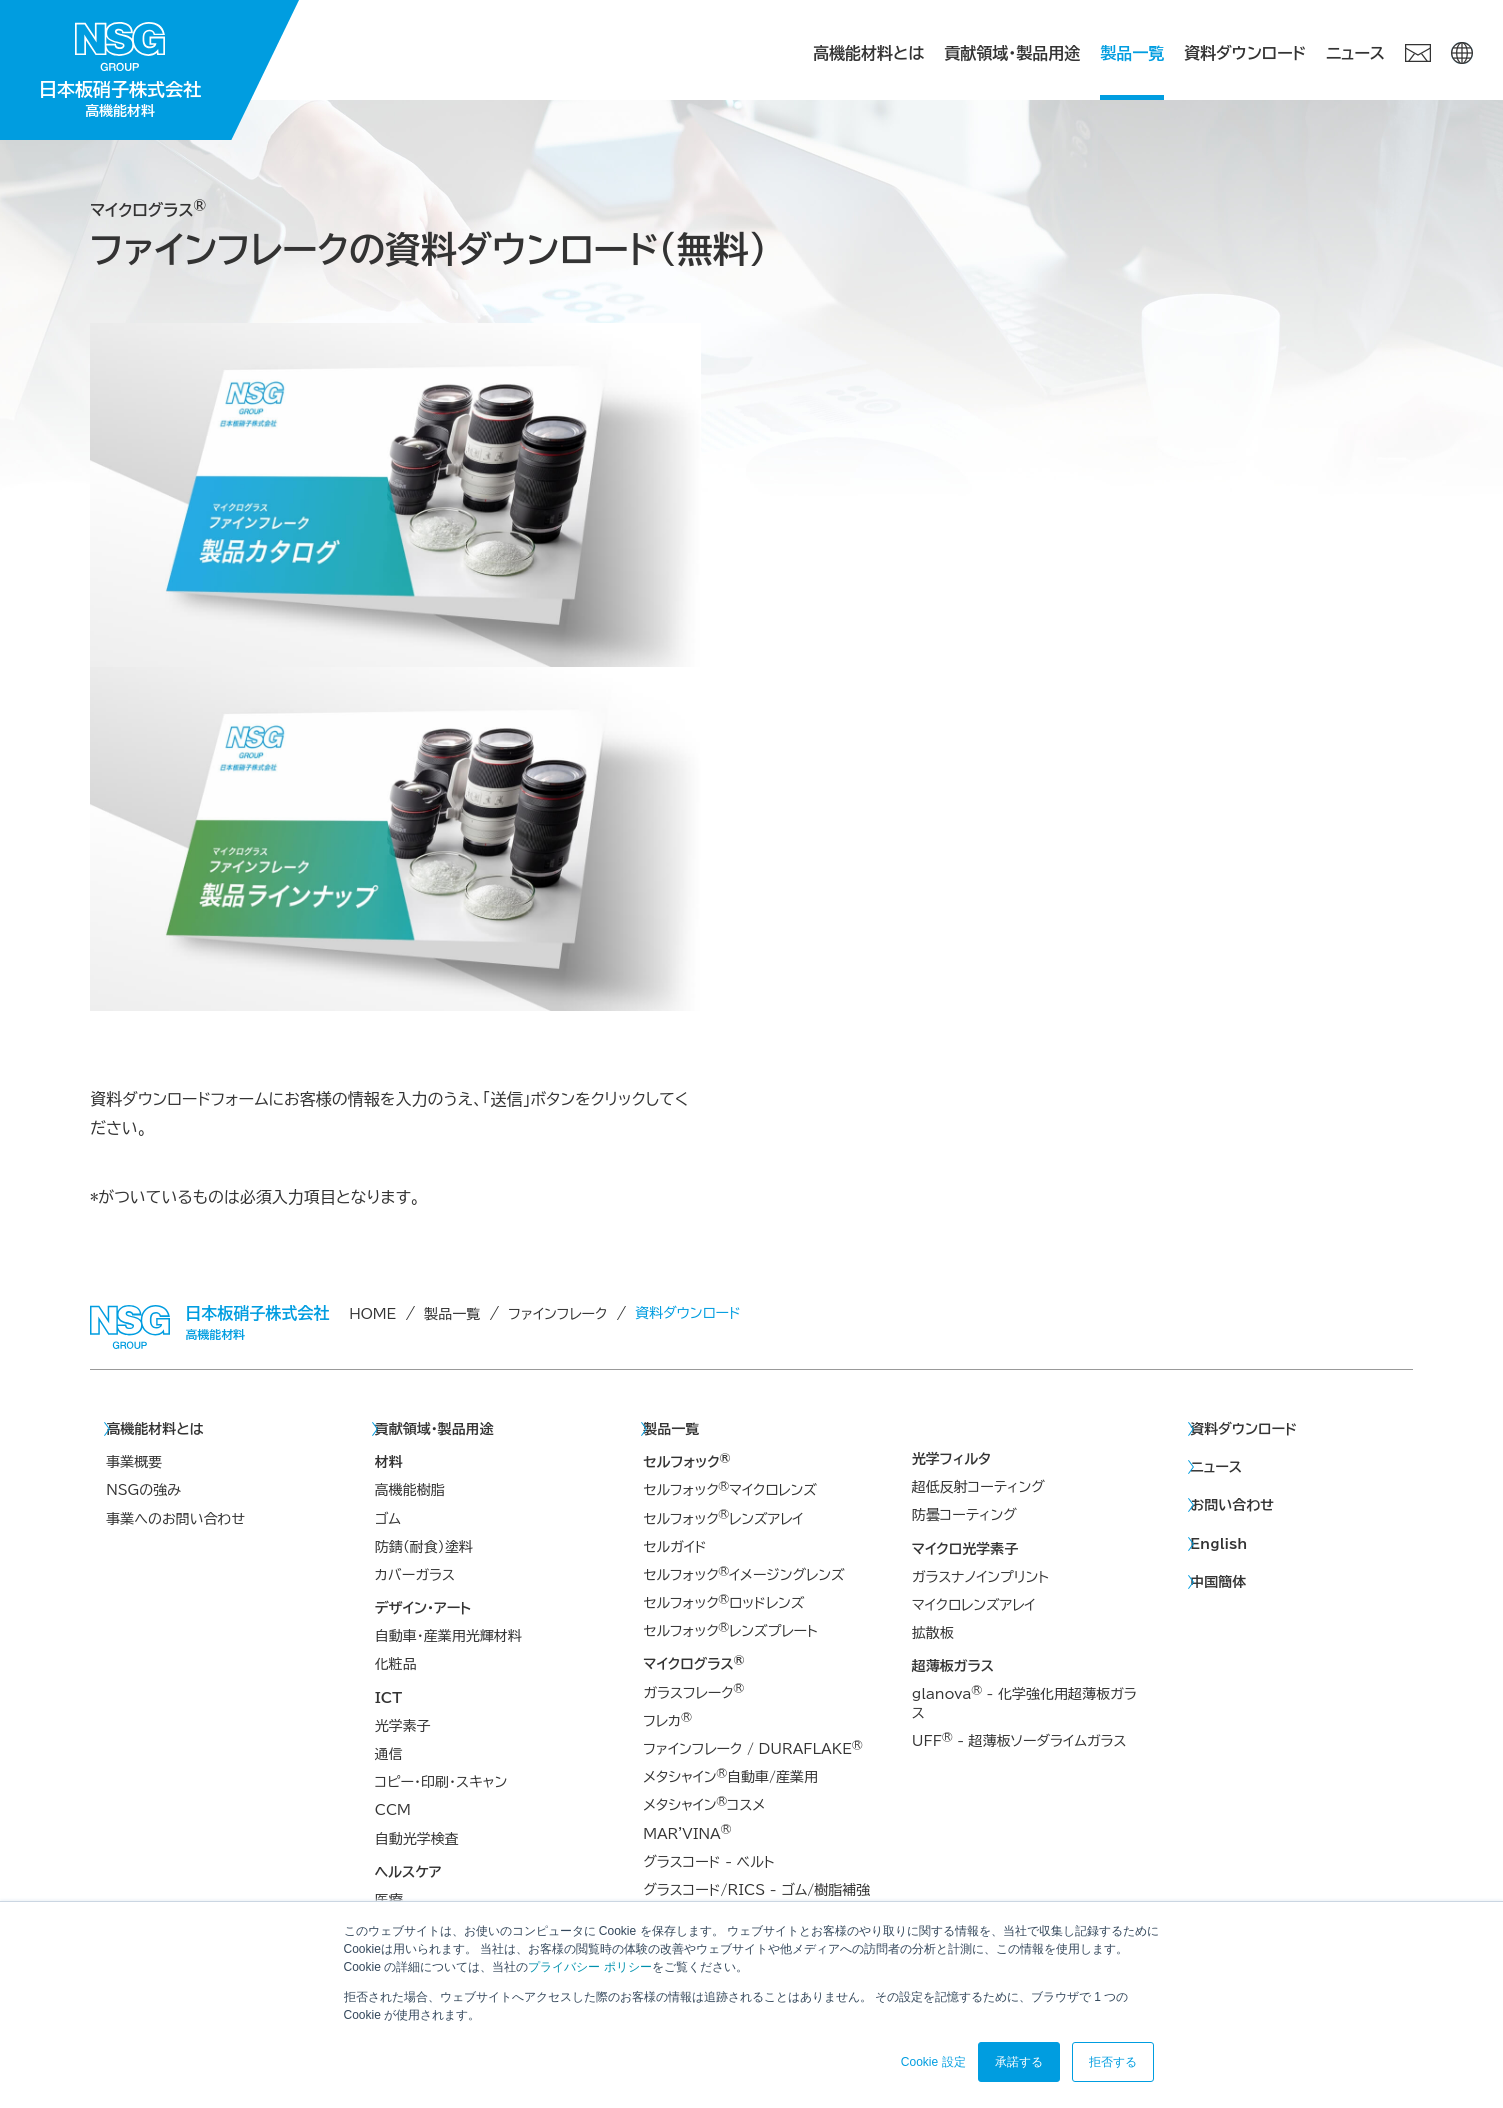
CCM (393, 1810)
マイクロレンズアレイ (974, 1605)
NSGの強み (143, 1490)
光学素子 (403, 1726)
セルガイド (674, 1547)
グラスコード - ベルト (708, 1862)
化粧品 (396, 1664)
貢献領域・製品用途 (1012, 53)
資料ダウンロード (1245, 53)
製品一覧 (1132, 53)
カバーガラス (415, 1575)
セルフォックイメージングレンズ (743, 1574)
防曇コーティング (964, 1515)
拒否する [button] (1113, 2062)
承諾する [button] (1019, 2062)
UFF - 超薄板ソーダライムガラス (1019, 1740)
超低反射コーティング (978, 1487)
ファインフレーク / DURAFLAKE (752, 1748)
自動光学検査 (417, 1839)
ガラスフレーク (693, 1692)
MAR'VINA (687, 1833)
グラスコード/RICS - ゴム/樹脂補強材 (756, 1899)
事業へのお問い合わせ (175, 1519)
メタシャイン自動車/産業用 (730, 1776)
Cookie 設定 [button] (933, 2062)
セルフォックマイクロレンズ (730, 1489)
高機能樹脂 (410, 1490)
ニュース (1355, 53)
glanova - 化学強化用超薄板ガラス (1024, 1702)
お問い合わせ (1232, 1505)
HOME (372, 1314)
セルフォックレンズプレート (730, 1630)
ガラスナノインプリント (980, 1577)
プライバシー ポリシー (589, 1967)
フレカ (667, 1720)
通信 (389, 1754)
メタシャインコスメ (704, 1804)
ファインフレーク (557, 1314)
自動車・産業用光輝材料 (448, 1636)
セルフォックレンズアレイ (723, 1518)
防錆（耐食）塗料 (424, 1547)
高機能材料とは (868, 53)
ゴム (388, 1519)
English (1218, 1544)
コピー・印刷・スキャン (441, 1782)
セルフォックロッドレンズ (723, 1602)
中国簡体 (1218, 1582)
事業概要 (134, 1462)
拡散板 (933, 1633)
